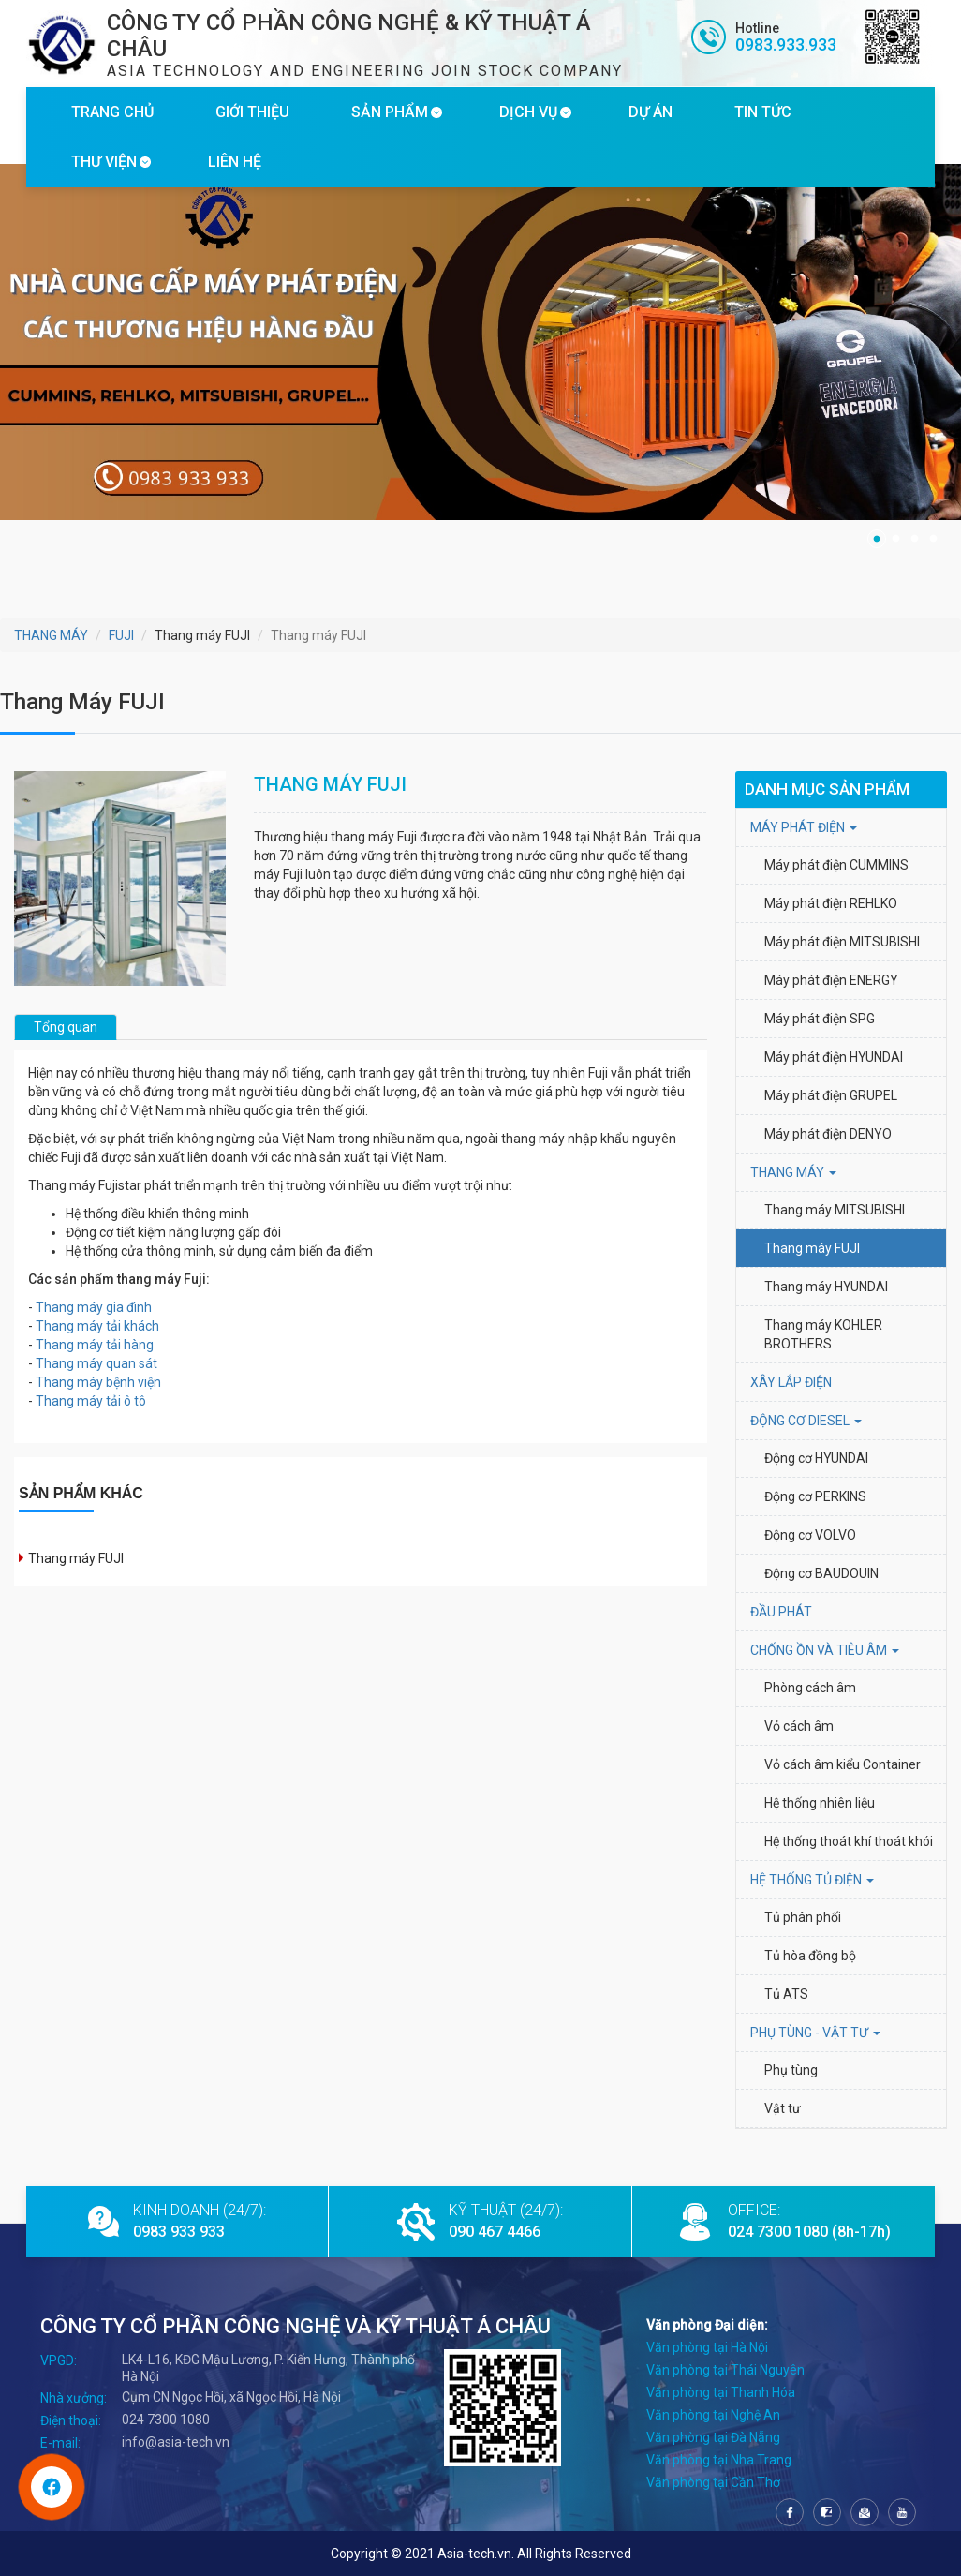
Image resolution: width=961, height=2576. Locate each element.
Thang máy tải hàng (95, 1344)
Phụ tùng (791, 2069)
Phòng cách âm (810, 1687)
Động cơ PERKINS (815, 1496)
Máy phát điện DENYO (828, 1133)
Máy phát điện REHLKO (830, 903)
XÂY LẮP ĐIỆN (791, 1382)
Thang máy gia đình (94, 1307)
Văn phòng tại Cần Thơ (713, 2482)
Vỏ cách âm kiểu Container (842, 1764)
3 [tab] (914, 538)
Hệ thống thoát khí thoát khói (848, 1841)
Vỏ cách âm (799, 1726)
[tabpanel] (480, 342)
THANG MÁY (51, 635)
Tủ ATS (786, 1994)
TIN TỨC (762, 112)
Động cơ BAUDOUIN (821, 1573)
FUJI (121, 635)
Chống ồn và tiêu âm (824, 1650)
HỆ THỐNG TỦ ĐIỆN (812, 1879)
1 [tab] (876, 538)
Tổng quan (65, 1027)
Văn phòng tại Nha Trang (718, 2459)
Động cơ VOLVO (810, 1534)
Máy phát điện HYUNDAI (835, 1057)
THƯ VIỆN (104, 162)
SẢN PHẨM (389, 112)
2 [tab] (895, 538)
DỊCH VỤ (528, 112)
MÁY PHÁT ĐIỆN (803, 827)
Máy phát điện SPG (819, 1018)
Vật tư (782, 2108)
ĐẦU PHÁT (781, 1611)
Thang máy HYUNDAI (826, 1286)
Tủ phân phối (802, 1917)
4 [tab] (933, 538)
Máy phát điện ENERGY (831, 980)
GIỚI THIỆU (252, 112)
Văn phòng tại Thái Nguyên (725, 2369)
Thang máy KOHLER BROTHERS (824, 1334)
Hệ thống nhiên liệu (819, 1802)
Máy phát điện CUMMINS (836, 864)
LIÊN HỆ (234, 162)
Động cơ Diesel (806, 1420)
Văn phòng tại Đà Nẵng (713, 2437)
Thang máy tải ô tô (91, 1400)
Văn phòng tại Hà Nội (707, 2347)
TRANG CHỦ (112, 112)
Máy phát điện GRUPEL (830, 1095)
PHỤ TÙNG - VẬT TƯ (815, 2032)
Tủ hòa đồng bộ (810, 1955)
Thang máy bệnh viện (98, 1382)
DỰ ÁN (650, 112)
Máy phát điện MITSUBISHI (842, 941)
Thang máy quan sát (96, 1363)
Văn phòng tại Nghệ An (713, 2414)
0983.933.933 (785, 44)
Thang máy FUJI (76, 1558)
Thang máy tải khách (97, 1325)
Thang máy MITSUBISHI (834, 1209)
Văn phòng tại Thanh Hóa (720, 2392)
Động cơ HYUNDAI (817, 1458)
